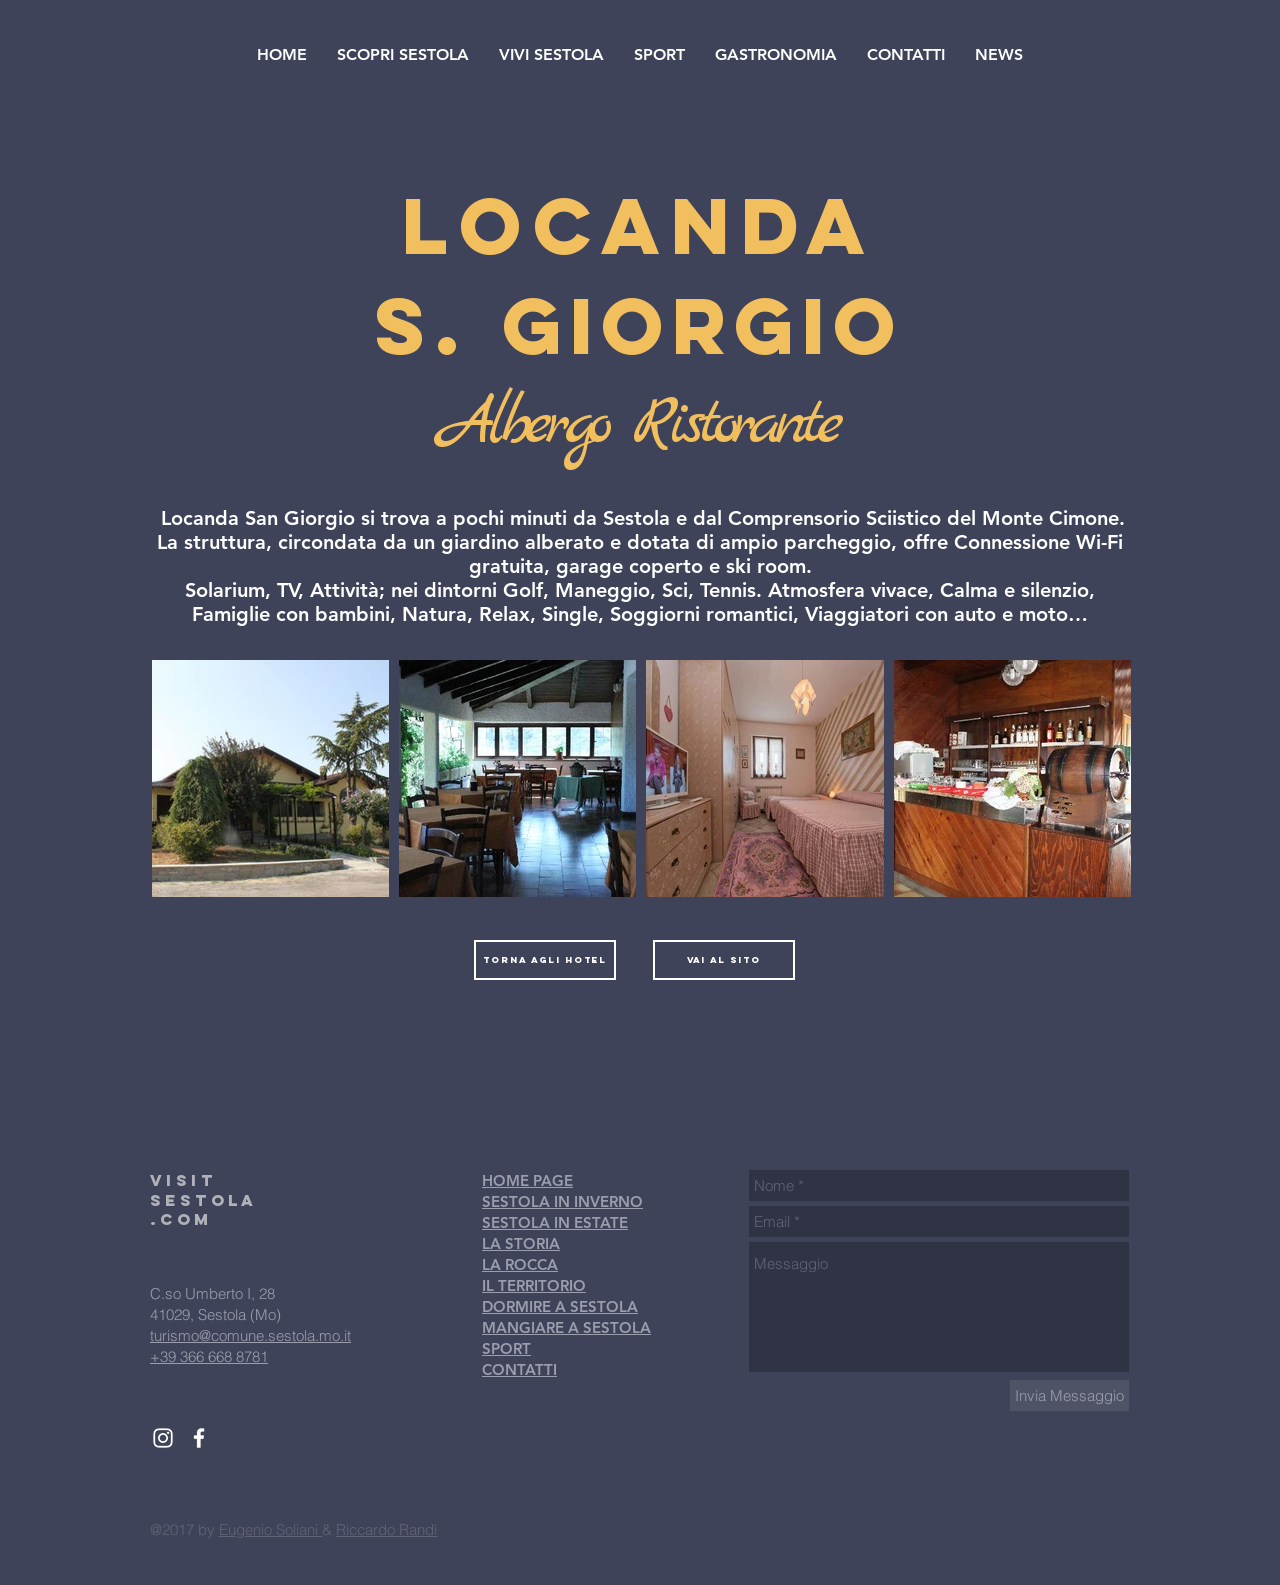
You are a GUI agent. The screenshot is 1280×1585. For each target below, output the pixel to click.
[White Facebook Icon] (199, 1438)
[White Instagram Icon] (163, 1438)
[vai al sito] (724, 960)
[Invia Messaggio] (1069, 1395)
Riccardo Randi (386, 1529)
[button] (403, 55)
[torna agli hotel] (545, 960)
